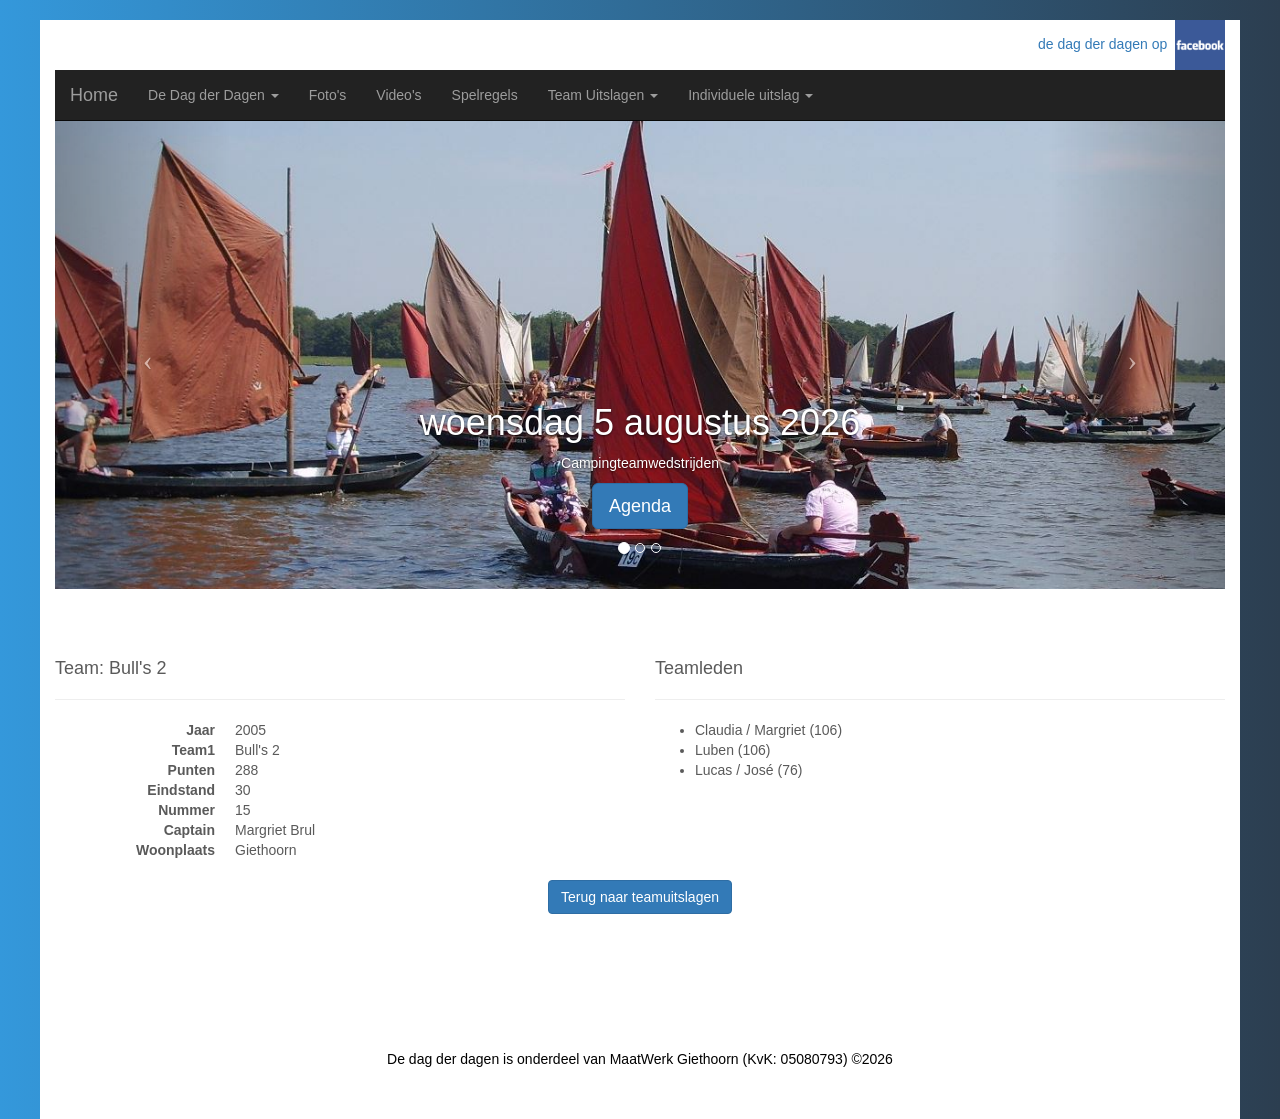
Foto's (328, 95)
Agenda (640, 506)
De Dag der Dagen (213, 95)
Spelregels (485, 95)
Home (94, 95)
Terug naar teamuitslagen (640, 897)
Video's (398, 95)
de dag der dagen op (1106, 44)
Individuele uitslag (750, 95)
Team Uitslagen (603, 95)
